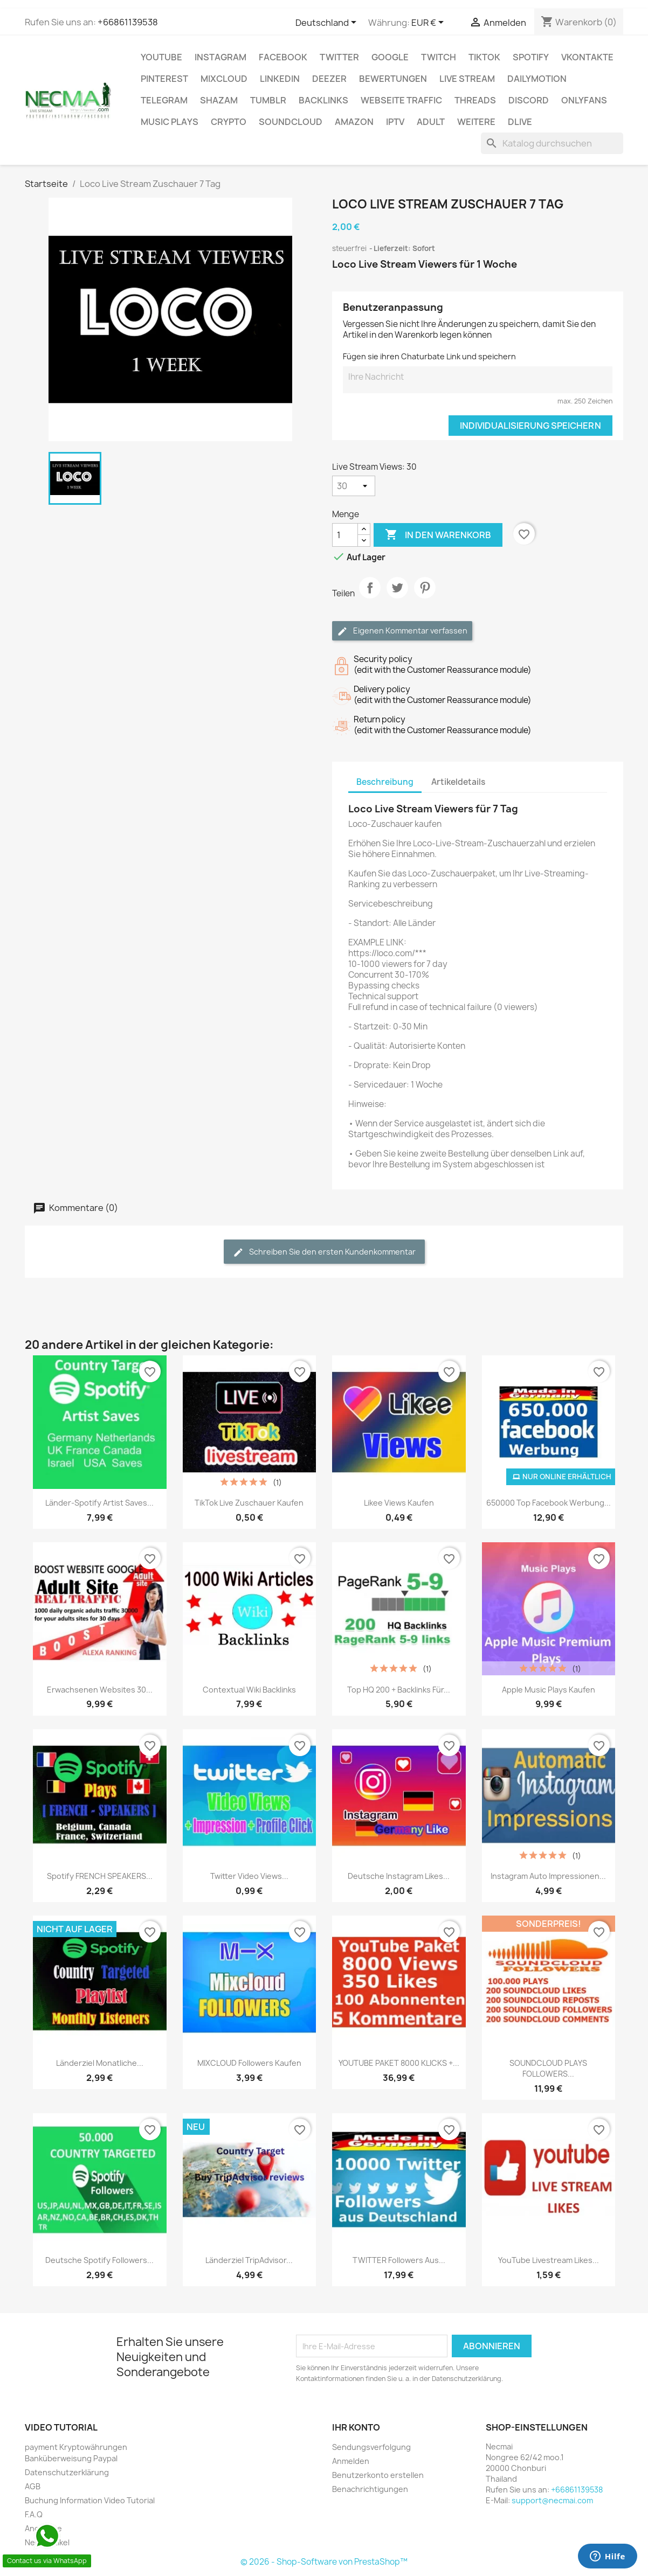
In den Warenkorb (438, 535)
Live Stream (467, 79)
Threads (475, 100)
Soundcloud (290, 122)
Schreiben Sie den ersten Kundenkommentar (324, 1252)
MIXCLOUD (224, 79)
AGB (32, 2486)
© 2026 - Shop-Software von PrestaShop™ (324, 2561)
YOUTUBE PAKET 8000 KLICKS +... (399, 2063)
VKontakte (587, 57)
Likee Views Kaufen (399, 1503)
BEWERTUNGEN (393, 79)
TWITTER (339, 57)
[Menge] (345, 535)
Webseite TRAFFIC (401, 100)
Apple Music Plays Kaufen (548, 1689)
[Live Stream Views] (353, 486)
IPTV (395, 122)
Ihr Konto (356, 2427)
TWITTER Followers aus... (399, 2260)
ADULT (431, 122)
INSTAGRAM (220, 57)
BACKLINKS (323, 100)
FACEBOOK (283, 57)
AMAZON (354, 122)
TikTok (484, 57)
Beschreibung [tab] (384, 782)
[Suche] (552, 143)
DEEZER (329, 79)
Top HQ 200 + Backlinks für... (398, 1689)
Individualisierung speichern (530, 425)
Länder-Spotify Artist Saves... (99, 1503)
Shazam (219, 100)
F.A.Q (34, 2514)
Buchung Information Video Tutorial (90, 2500)
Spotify (531, 57)
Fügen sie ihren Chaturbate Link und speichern (429, 356)
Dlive (520, 122)
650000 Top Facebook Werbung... (548, 1503)
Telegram (164, 100)
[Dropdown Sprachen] (327, 23)
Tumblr (268, 100)
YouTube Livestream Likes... (548, 2260)
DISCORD (528, 100)
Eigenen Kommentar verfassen (402, 631)
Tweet (397, 597)
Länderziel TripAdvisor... (249, 2260)
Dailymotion (537, 79)
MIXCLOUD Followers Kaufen (249, 2063)
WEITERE (476, 122)
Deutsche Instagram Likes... (399, 1876)
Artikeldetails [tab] (458, 782)
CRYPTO (228, 122)
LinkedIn (280, 79)
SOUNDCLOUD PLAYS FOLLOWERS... (548, 2068)
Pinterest (164, 79)
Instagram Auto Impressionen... (548, 1876)
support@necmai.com (552, 2500)
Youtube (161, 57)
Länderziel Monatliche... (99, 2063)
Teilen (370, 597)
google (390, 57)
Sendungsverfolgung (371, 2447)
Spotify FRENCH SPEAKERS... (100, 1876)
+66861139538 (128, 22)
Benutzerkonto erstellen (378, 2475)
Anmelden (350, 2461)
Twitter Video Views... (249, 1876)
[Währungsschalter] (429, 23)
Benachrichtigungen (370, 2489)
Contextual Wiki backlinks (249, 1689)
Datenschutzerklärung (67, 2472)
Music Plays (169, 122)
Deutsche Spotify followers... (99, 2260)
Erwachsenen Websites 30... (100, 1689)
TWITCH (438, 57)
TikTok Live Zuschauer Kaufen (249, 1503)
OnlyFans (584, 100)
